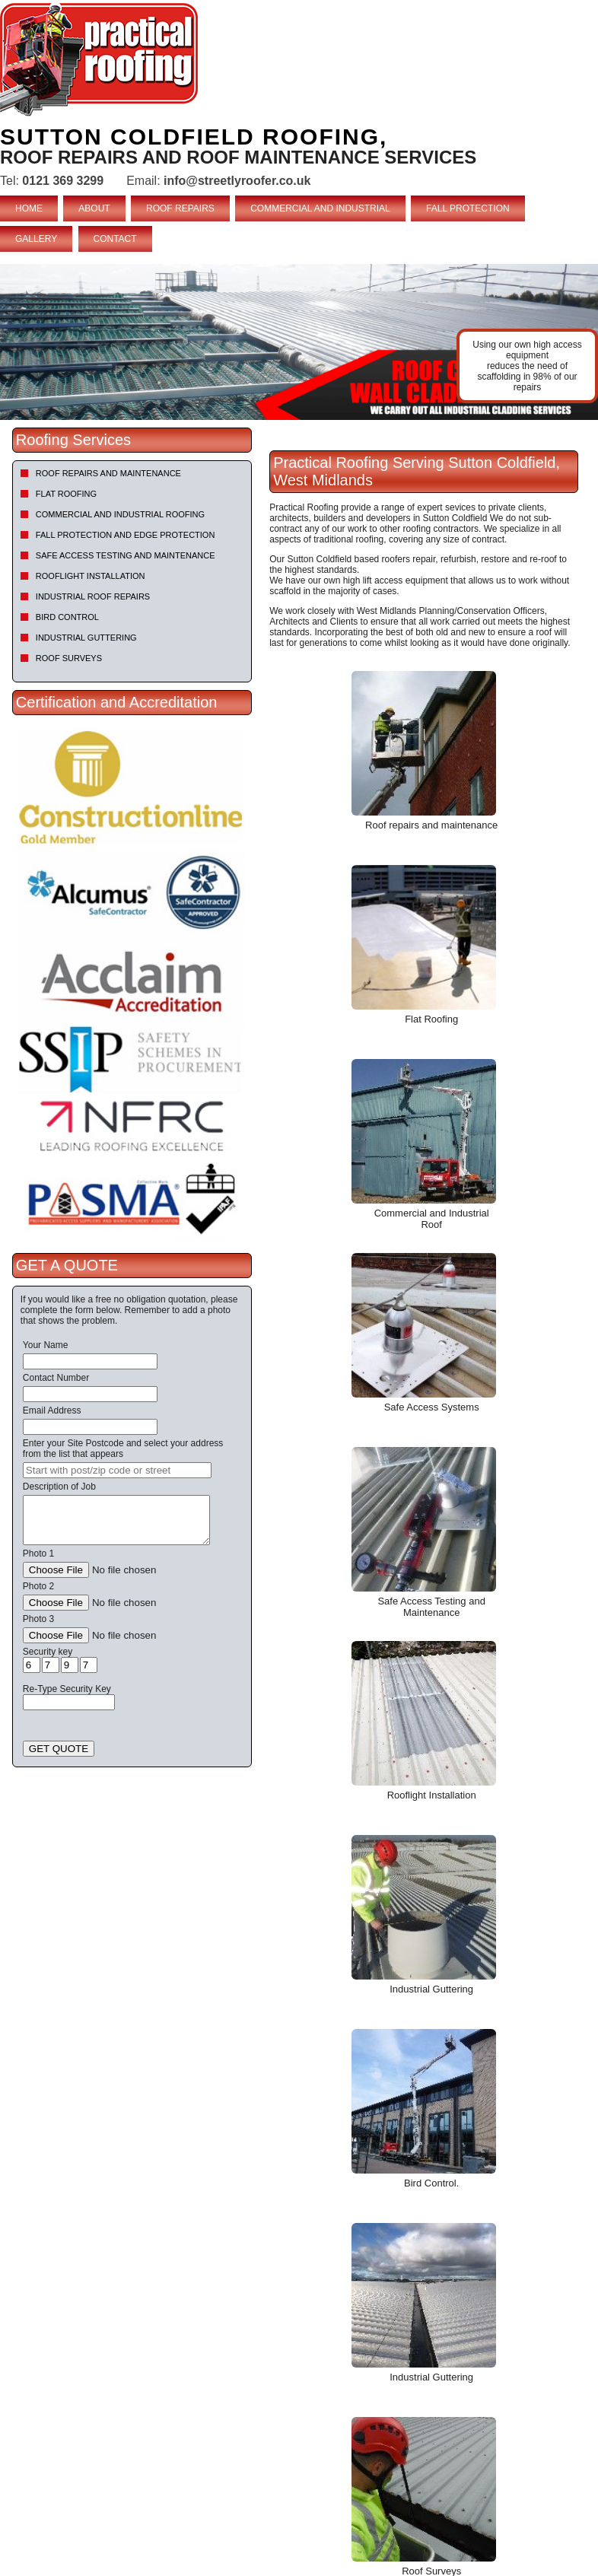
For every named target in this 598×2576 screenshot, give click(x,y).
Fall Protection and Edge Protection (125, 534)
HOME (29, 208)
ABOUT (94, 208)
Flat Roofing (66, 493)
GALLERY (36, 239)
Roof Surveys (69, 658)
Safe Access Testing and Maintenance (125, 555)
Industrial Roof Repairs (93, 596)
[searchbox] (117, 1470)
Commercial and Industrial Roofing (120, 514)
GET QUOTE (58, 1748)
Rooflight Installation (90, 575)
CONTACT (115, 239)
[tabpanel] (299, 342)
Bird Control (67, 617)
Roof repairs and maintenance (108, 473)
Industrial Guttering (86, 637)
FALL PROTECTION (468, 208)
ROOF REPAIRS (180, 208)
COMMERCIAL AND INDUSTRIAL (320, 208)
